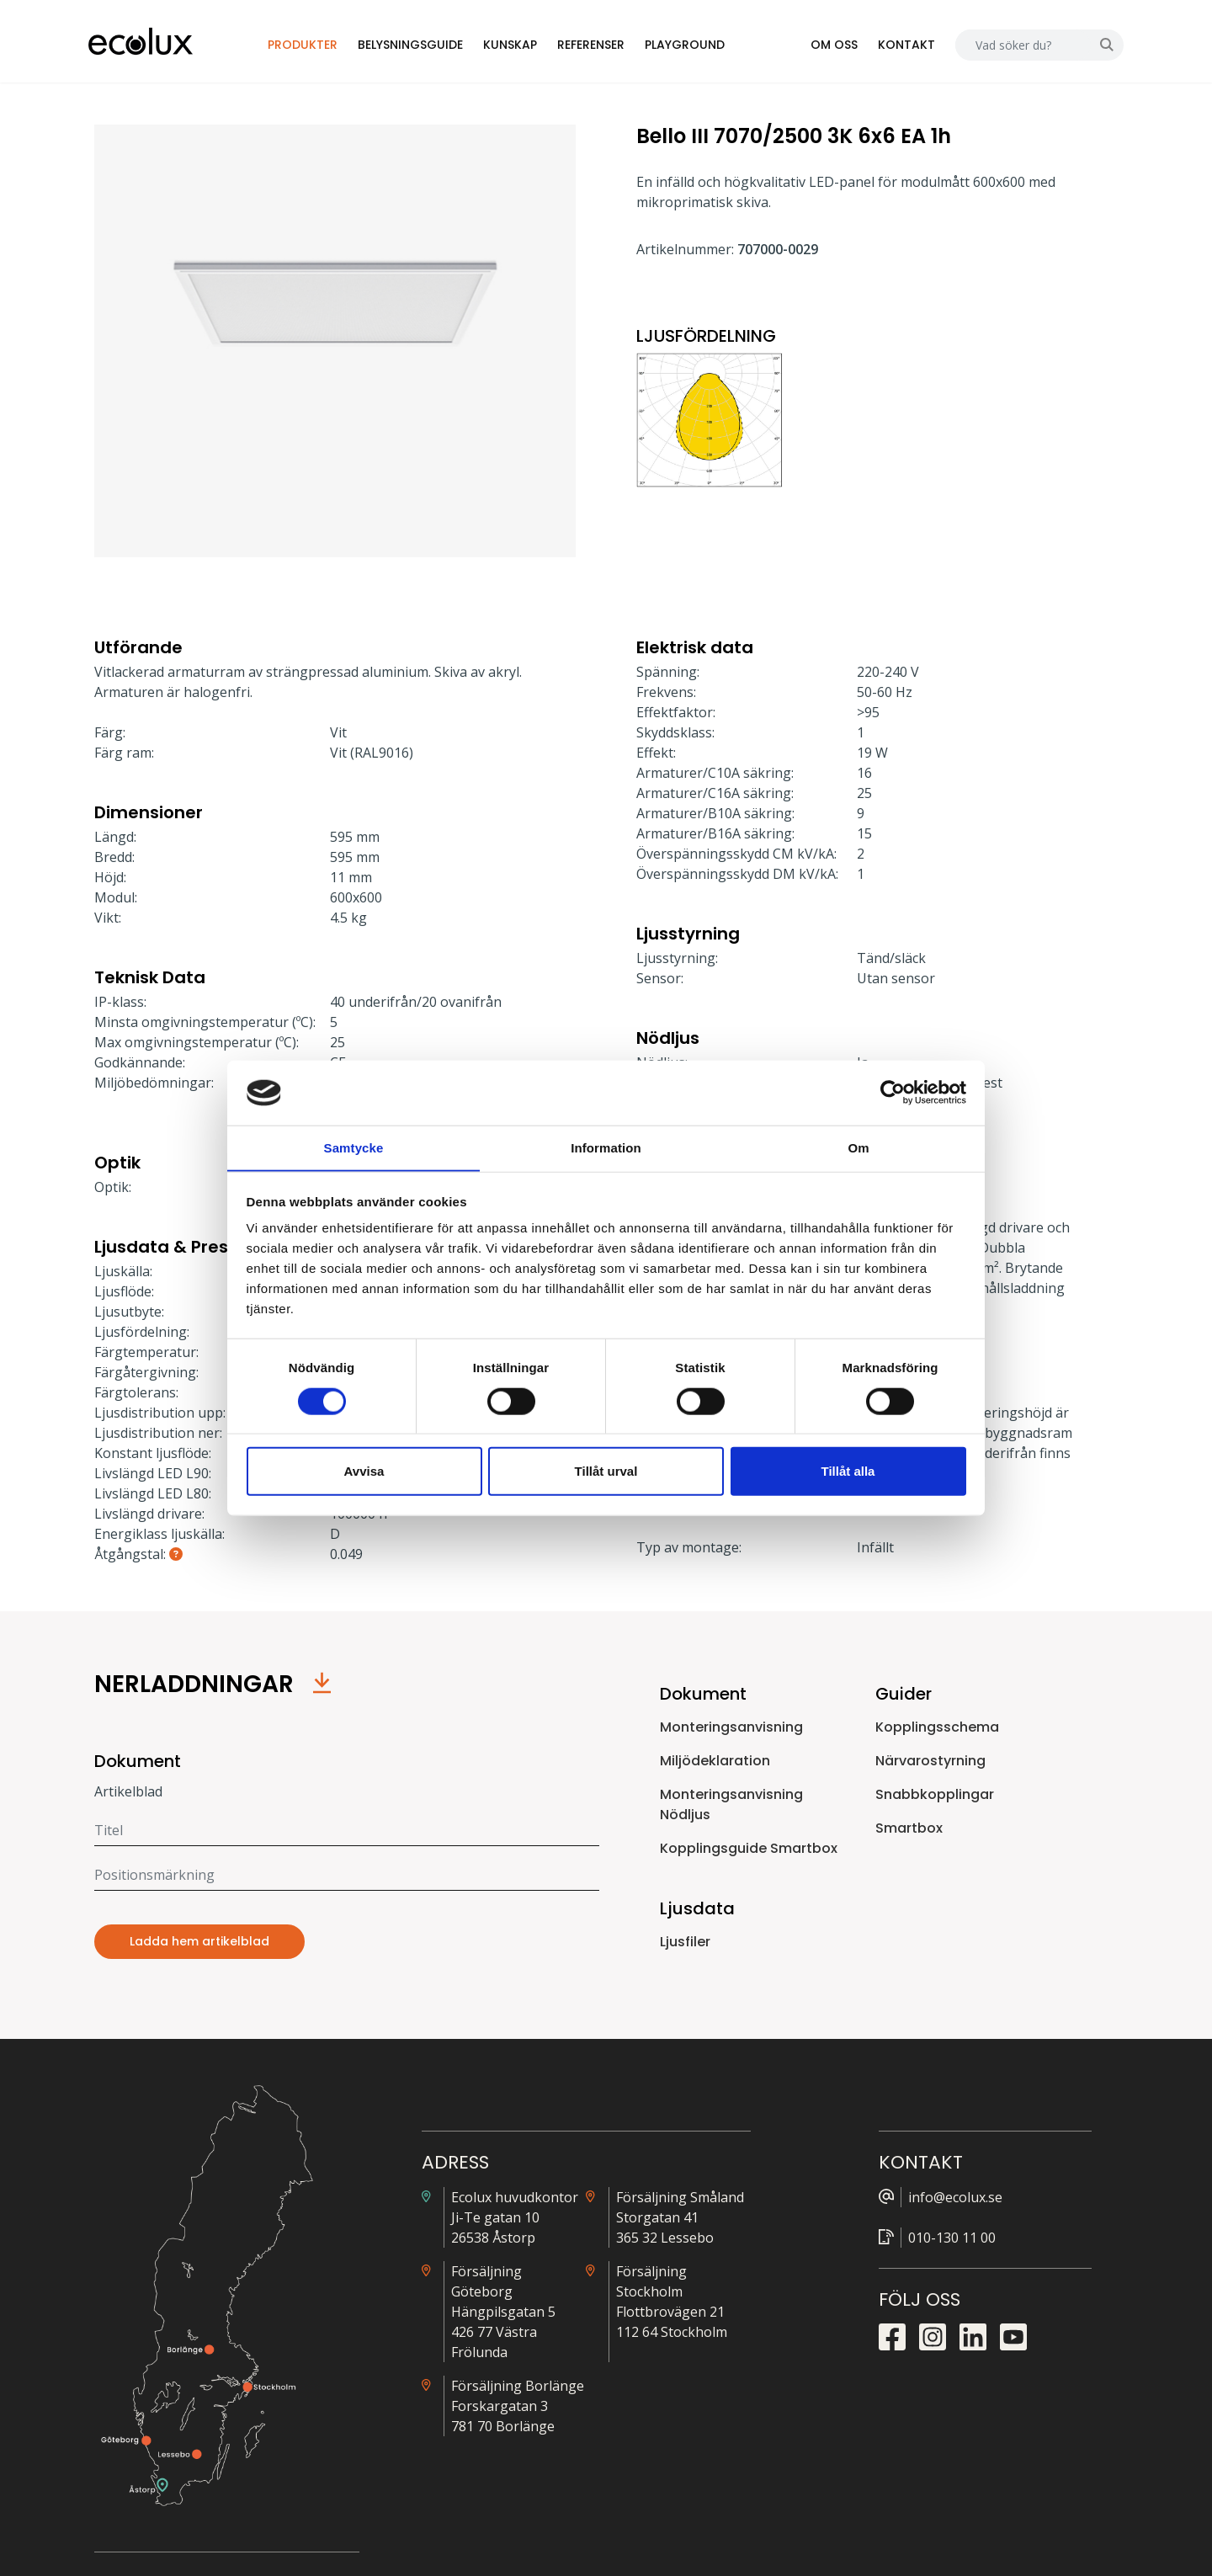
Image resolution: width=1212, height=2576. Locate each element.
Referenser (602, 45)
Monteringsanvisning (731, 1728)
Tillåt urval (606, 1471)
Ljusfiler (685, 1943)
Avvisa (364, 1471)
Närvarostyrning (930, 1762)
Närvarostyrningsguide (957, 2249)
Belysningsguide (422, 45)
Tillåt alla (848, 1471)
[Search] (1017, 45)
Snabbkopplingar (934, 1796)
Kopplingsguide (936, 2273)
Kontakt (900, 45)
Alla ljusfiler (924, 2200)
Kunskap (522, 45)
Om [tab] (858, 1147)
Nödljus (912, 2322)
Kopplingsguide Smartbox (748, 1850)
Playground (696, 45)
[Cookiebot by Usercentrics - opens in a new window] (892, 1092)
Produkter (314, 45)
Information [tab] (606, 1147)
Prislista (913, 2225)
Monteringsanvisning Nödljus (731, 1806)
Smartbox (909, 1829)
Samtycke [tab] (354, 1147)
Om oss (828, 45)
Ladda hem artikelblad (199, 1943)
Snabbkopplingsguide (954, 2298)
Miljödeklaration (715, 1762)
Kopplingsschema (937, 1728)
